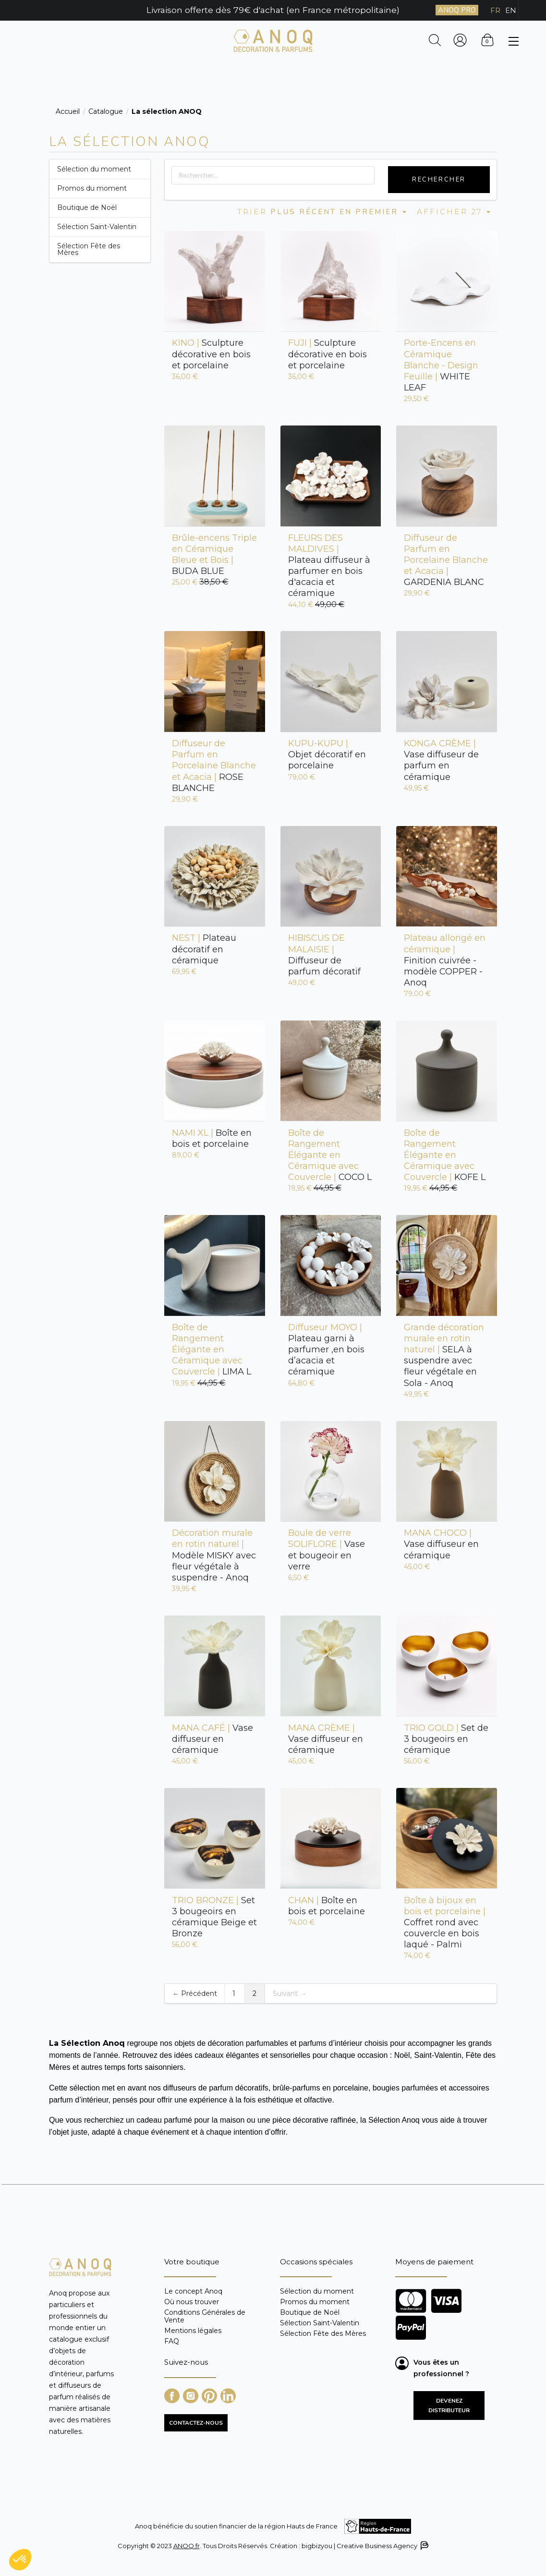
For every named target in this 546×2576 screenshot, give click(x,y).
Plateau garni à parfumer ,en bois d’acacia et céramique (326, 1349)
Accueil (68, 111)
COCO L (330, 1155)
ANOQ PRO (457, 10)
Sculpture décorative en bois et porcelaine (211, 354)
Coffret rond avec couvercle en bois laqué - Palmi (444, 1922)
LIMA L (211, 1349)
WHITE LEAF (441, 365)
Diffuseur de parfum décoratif (324, 954)
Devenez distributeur (449, 2405)
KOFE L (444, 1155)
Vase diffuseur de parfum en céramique (441, 760)
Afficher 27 (454, 211)
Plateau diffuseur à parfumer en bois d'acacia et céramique (329, 566)
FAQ (171, 2341)
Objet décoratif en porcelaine (327, 754)
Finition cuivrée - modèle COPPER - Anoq (444, 960)
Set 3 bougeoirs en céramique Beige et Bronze (214, 1917)
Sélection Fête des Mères (88, 249)
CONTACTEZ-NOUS (196, 2423)
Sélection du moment (94, 169)
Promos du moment (92, 188)
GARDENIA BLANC (446, 560)
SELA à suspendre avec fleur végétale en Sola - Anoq (444, 1355)
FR (495, 10)
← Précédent (194, 1993)
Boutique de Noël (87, 207)
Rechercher (439, 179)
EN (510, 10)
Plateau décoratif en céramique (204, 949)
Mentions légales (192, 2330)
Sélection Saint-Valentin (96, 226)
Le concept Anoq (193, 2291)
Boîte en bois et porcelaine (212, 1138)
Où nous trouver (191, 2301)
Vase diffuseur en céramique (441, 1544)
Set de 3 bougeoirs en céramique (446, 1739)
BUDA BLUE (214, 554)
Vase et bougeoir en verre (326, 1549)
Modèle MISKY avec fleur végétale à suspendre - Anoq (214, 1555)
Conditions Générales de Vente (204, 2316)
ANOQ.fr (186, 2546)
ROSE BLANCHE (214, 765)
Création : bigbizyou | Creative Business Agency (348, 2545)
